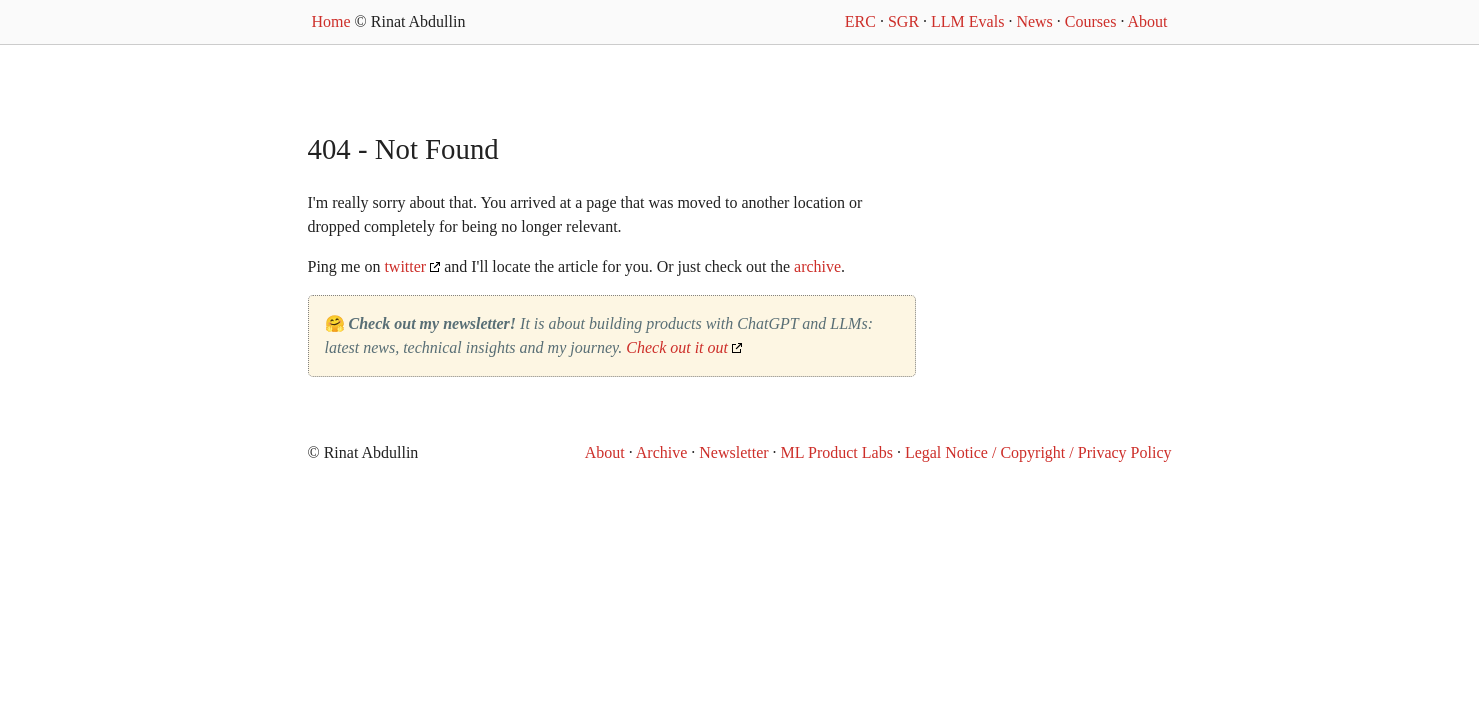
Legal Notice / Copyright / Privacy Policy (1038, 452)
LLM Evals (967, 21)
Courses (1091, 21)
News (1034, 21)
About (1148, 21)
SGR (903, 21)
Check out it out (677, 347)
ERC (860, 21)
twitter (405, 266)
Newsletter (733, 452)
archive (817, 266)
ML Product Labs (837, 452)
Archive (662, 452)
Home (331, 21)
